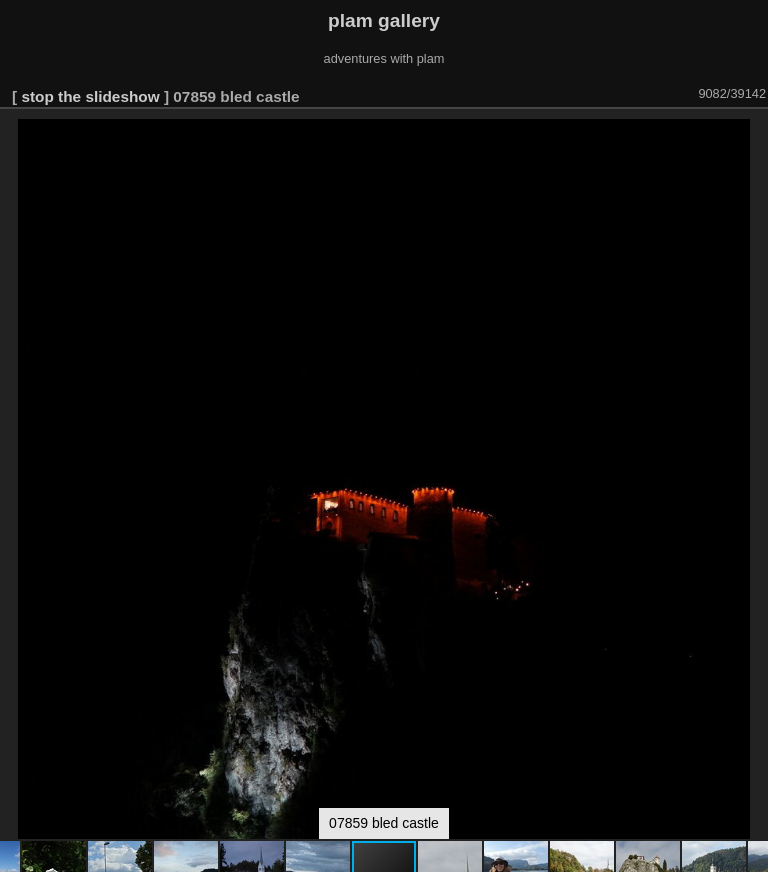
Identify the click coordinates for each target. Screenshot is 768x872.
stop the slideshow (90, 96)
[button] (750, 137)
